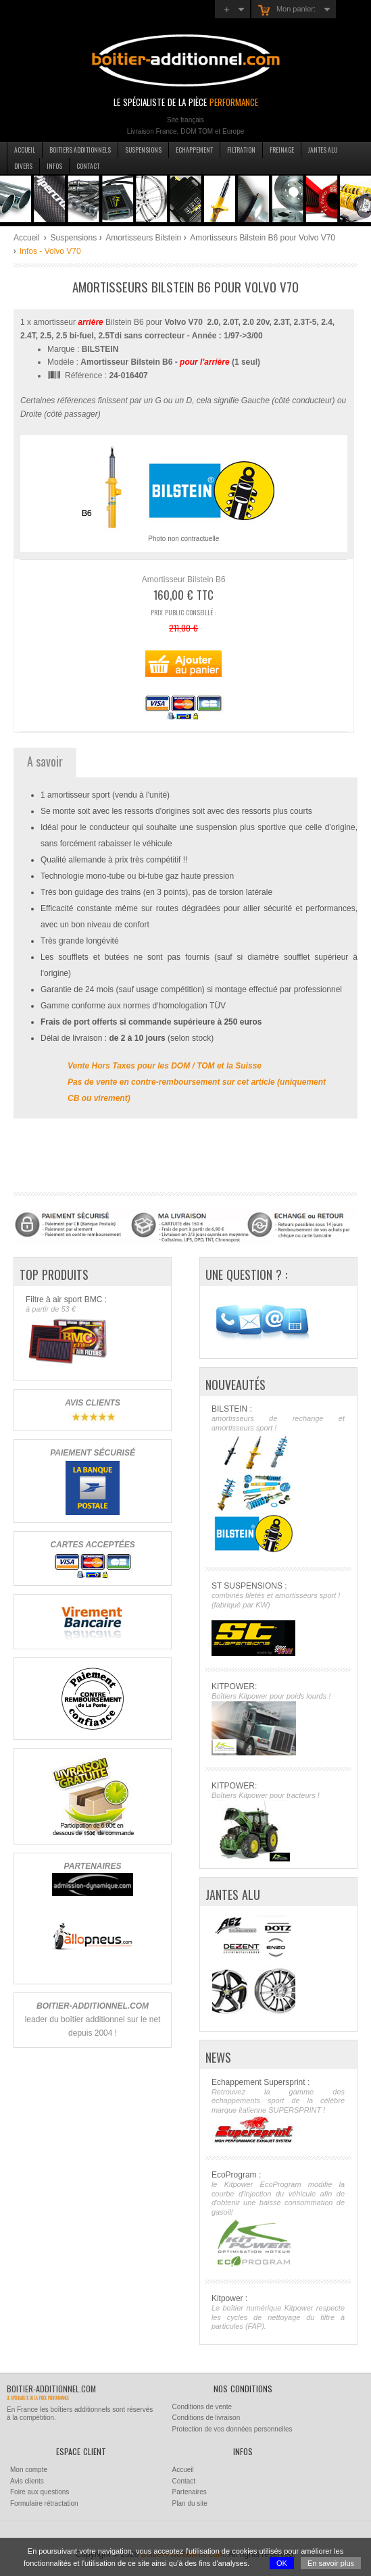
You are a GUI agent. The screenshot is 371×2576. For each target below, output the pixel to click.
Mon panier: (287, 10)
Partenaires (189, 2492)
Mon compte (28, 2469)
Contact (87, 166)
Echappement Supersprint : (278, 2111)
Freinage (282, 150)
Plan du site (189, 2503)
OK (281, 2563)
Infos (54, 166)
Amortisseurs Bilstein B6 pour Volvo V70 (262, 237)
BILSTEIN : (278, 1480)
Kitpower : (278, 2313)
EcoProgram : (278, 2219)
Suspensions (143, 150)
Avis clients (27, 2481)
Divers (23, 166)
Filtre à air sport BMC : (92, 1331)
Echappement (194, 150)
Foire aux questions (39, 2492)
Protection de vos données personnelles (232, 2429)
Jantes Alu (322, 150)
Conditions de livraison (206, 2417)
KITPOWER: (278, 1718)
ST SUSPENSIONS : (278, 1618)
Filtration (241, 150)
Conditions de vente (202, 2407)
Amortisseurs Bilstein (143, 237)
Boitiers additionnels (80, 150)
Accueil (24, 150)
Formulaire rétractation (44, 2503)
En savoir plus (330, 2563)
